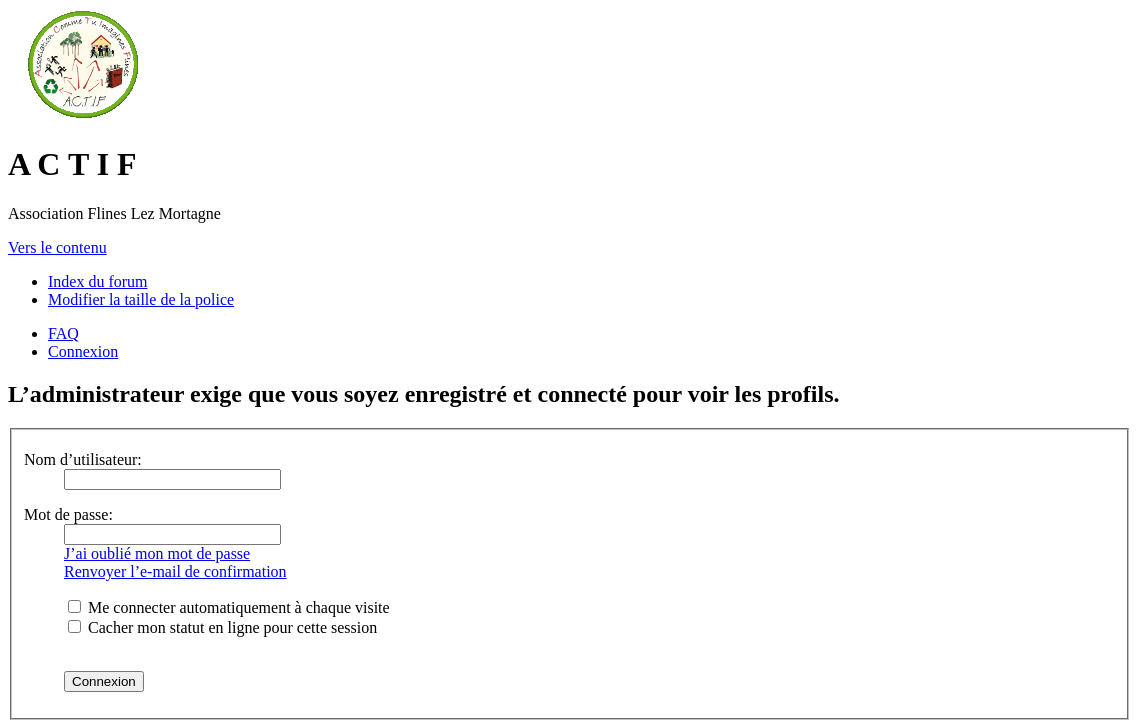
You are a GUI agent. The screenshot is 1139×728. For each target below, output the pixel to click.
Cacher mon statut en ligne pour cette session (222, 627)
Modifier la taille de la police (141, 299)
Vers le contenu (57, 247)
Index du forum (98, 281)
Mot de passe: (68, 514)
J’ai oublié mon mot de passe (157, 553)
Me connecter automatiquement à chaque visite (229, 607)
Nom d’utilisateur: (83, 459)
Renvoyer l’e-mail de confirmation (175, 571)
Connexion (83, 351)
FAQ (63, 333)
